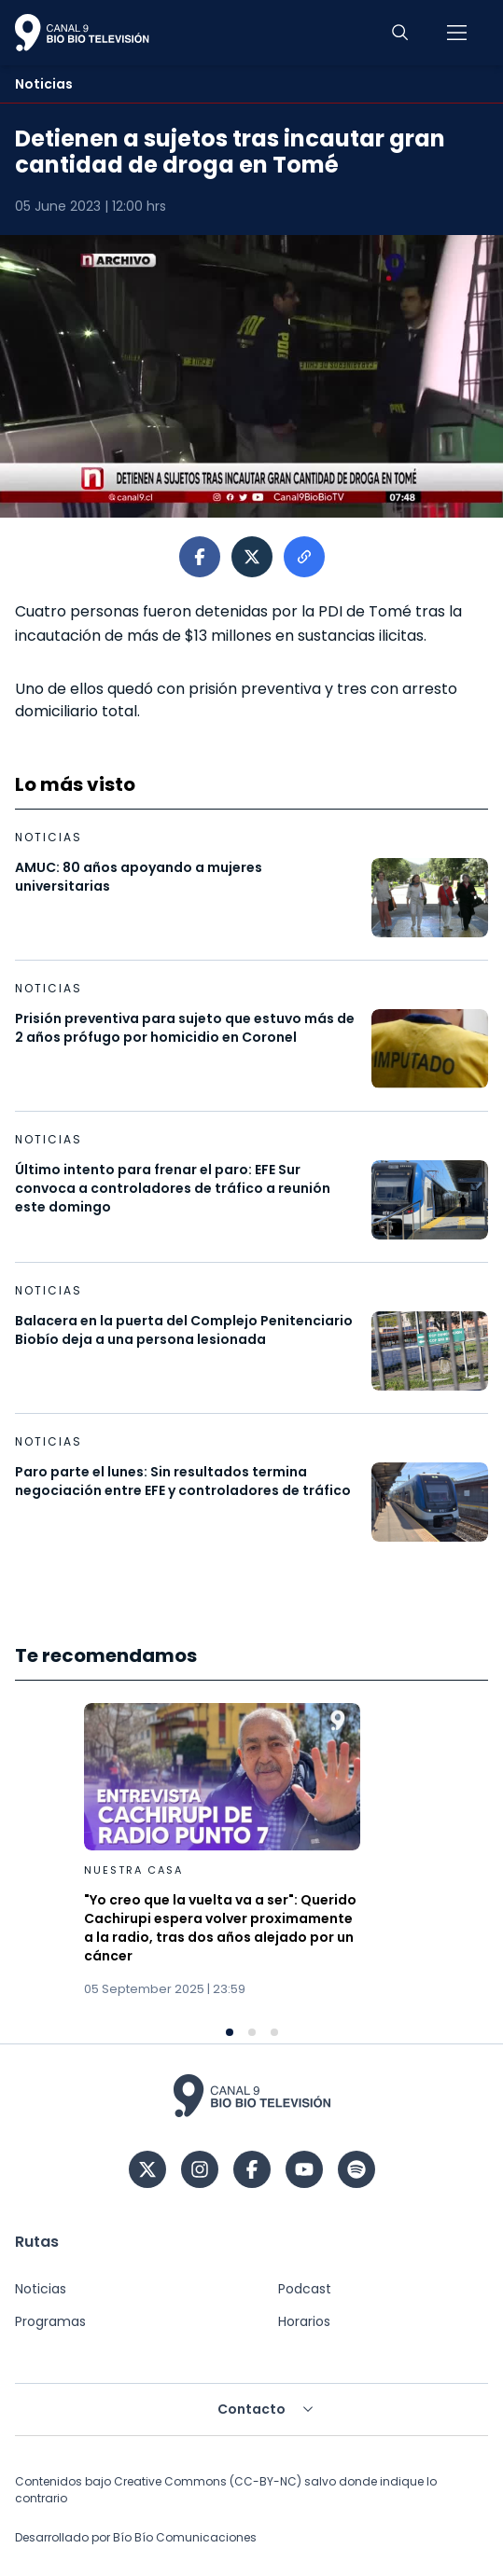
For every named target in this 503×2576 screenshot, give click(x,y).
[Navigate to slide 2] (252, 2032)
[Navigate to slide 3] (274, 2032)
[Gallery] (251, 1869)
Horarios (304, 2321)
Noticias (40, 2288)
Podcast (304, 2288)
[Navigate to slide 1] (229, 2032)
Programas (50, 2321)
